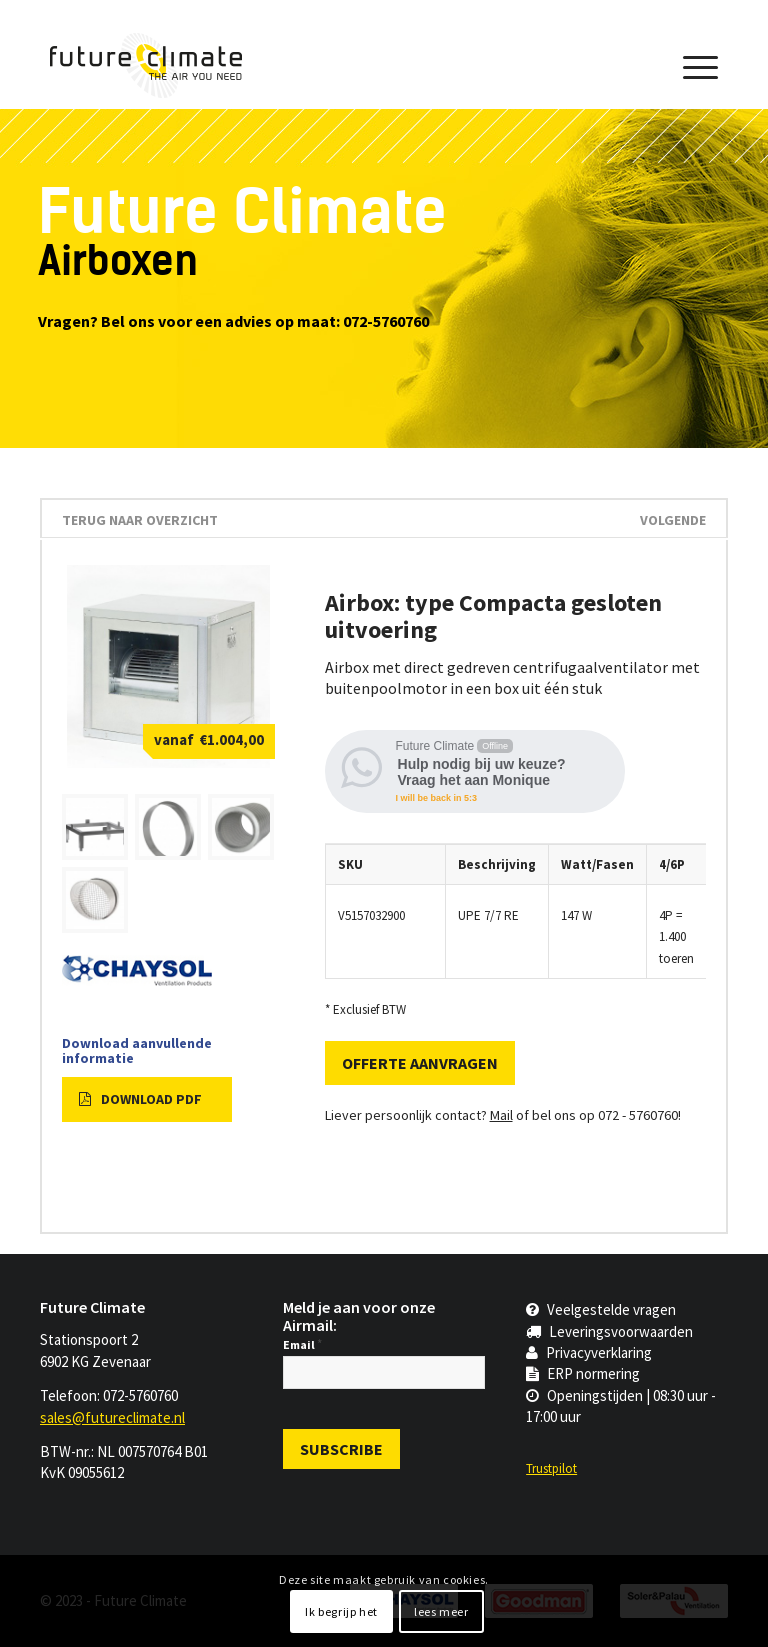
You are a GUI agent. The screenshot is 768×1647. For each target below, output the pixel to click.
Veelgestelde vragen (601, 1309)
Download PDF (140, 1099)
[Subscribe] (341, 1449)
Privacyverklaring (589, 1352)
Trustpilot (551, 1468)
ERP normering (583, 1373)
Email (302, 1344)
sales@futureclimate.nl (112, 1417)
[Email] (384, 1372)
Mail (501, 1115)
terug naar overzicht (140, 520)
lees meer (441, 1611)
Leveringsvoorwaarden (609, 1331)
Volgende (673, 520)
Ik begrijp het (341, 1611)
